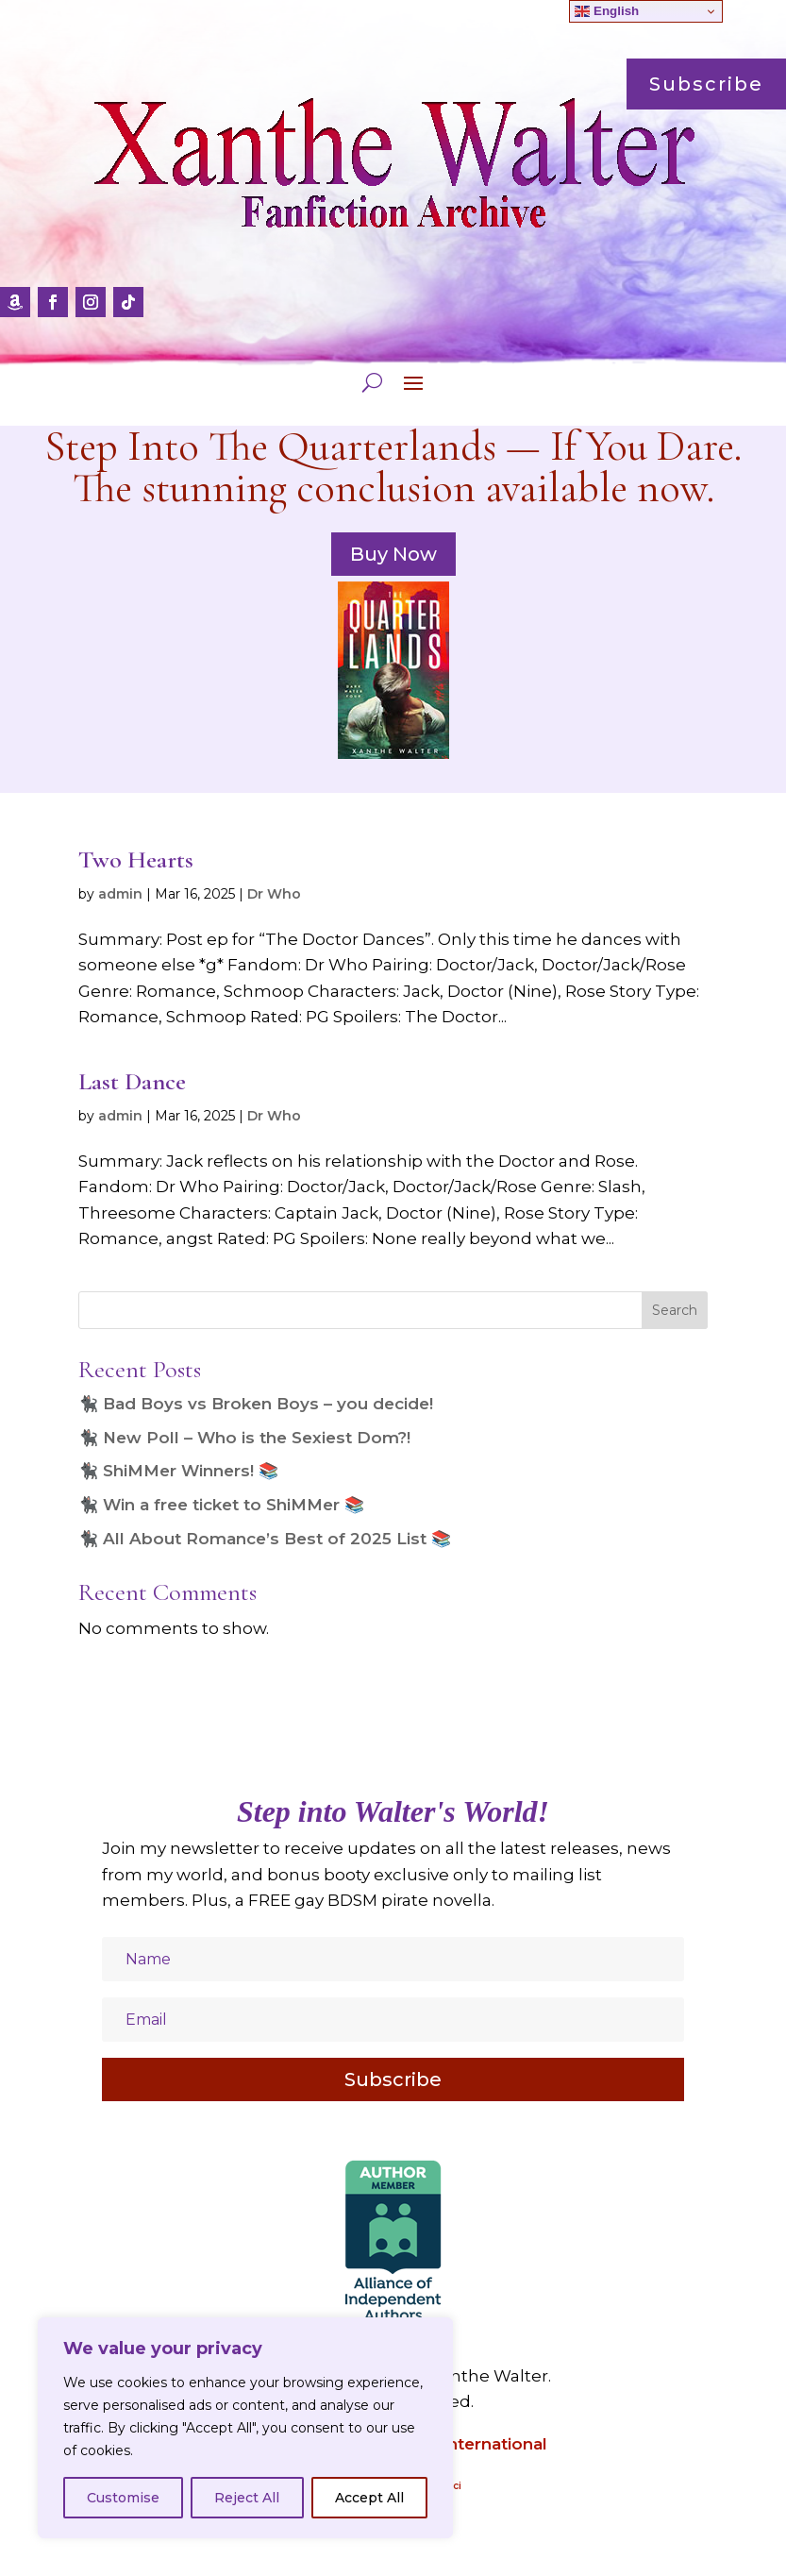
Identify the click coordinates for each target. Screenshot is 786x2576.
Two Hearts (135, 859)
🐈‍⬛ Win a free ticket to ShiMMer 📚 (221, 1504)
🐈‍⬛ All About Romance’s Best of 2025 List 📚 (264, 1538)
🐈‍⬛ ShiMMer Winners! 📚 (178, 1470)
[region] (245, 2427)
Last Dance (132, 1081)
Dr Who (274, 893)
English (607, 11)
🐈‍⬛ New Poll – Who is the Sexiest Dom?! (244, 1437)
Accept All (369, 2497)
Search (674, 1310)
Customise (123, 2497)
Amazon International (457, 2443)
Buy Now (393, 554)
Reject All (246, 2497)
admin (120, 893)
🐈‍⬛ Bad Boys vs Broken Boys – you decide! (255, 1403)
